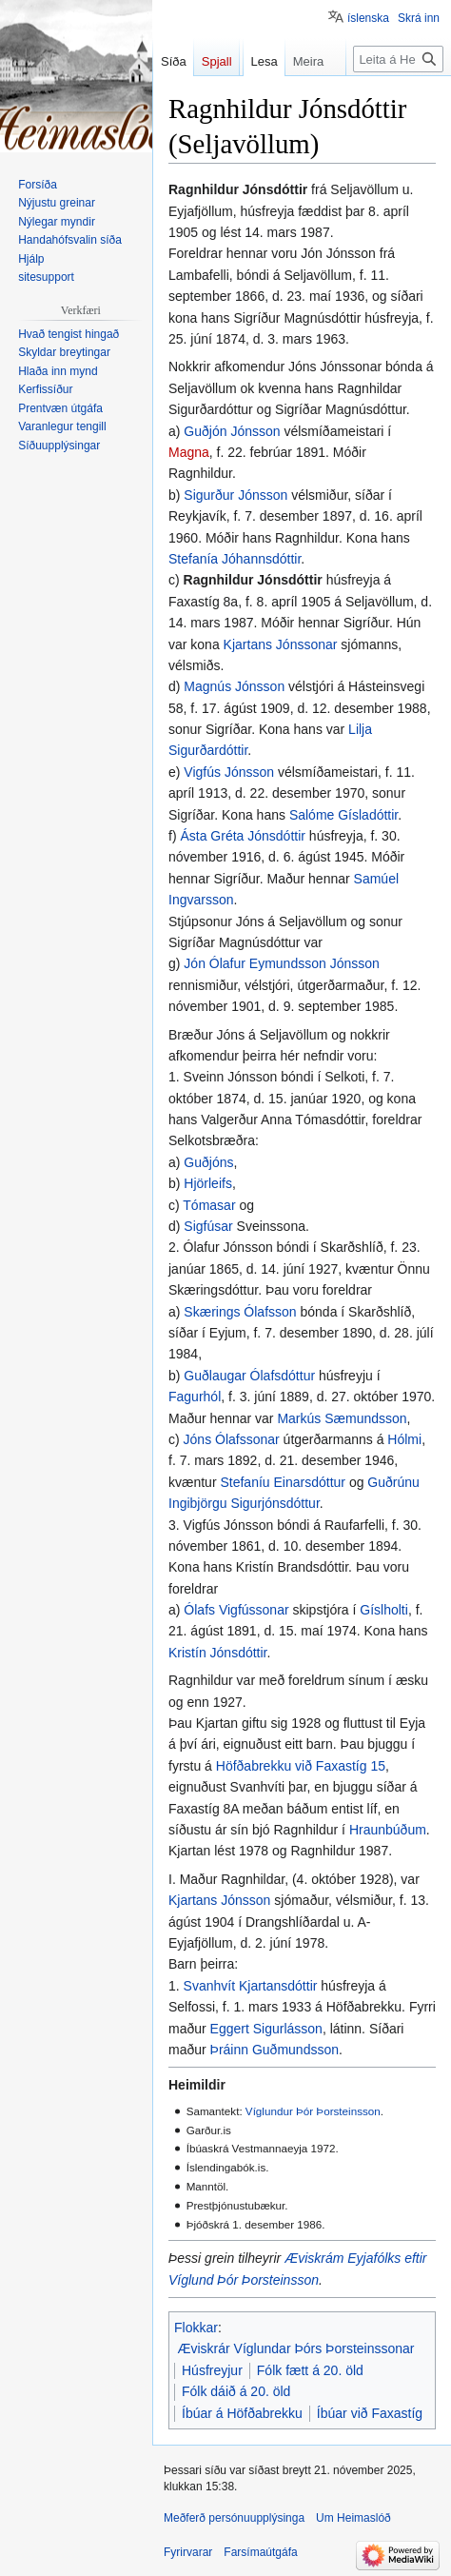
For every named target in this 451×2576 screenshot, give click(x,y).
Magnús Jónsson (234, 686)
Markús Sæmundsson (341, 1418)
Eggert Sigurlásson (266, 2028)
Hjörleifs (208, 1183)
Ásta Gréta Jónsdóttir (242, 835)
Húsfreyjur (212, 2370)
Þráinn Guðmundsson (274, 2049)
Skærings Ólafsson (240, 1311)
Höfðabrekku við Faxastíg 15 (300, 1765)
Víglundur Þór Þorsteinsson (313, 2111)
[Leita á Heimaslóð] (398, 97)
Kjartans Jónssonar (281, 644)
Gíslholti (384, 1609)
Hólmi (404, 1439)
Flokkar (196, 2327)
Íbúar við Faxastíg (369, 2413)
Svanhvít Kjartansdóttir (251, 1985)
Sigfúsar (208, 1226)
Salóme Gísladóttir (343, 814)
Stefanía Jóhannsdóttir (234, 558)
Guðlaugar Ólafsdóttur (249, 1375)
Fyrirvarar (188, 2552)
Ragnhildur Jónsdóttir (253, 579)
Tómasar (209, 1205)
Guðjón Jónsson (232, 431)
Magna (188, 452)
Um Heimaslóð (353, 2518)
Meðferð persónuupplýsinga (234, 2518)
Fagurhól (194, 1396)
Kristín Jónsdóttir (217, 1652)
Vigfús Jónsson (229, 772)
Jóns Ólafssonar (232, 1439)
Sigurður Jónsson (235, 495)
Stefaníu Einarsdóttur (282, 1482)
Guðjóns (208, 1162)
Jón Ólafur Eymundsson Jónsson (281, 963)
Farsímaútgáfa (260, 2552)
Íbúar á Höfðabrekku (242, 2413)
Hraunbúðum (387, 1829)
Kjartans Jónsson (219, 1900)
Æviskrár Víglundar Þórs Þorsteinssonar (296, 2348)
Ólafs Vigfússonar (236, 1609)
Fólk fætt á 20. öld (310, 2370)
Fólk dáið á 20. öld (236, 2391)
